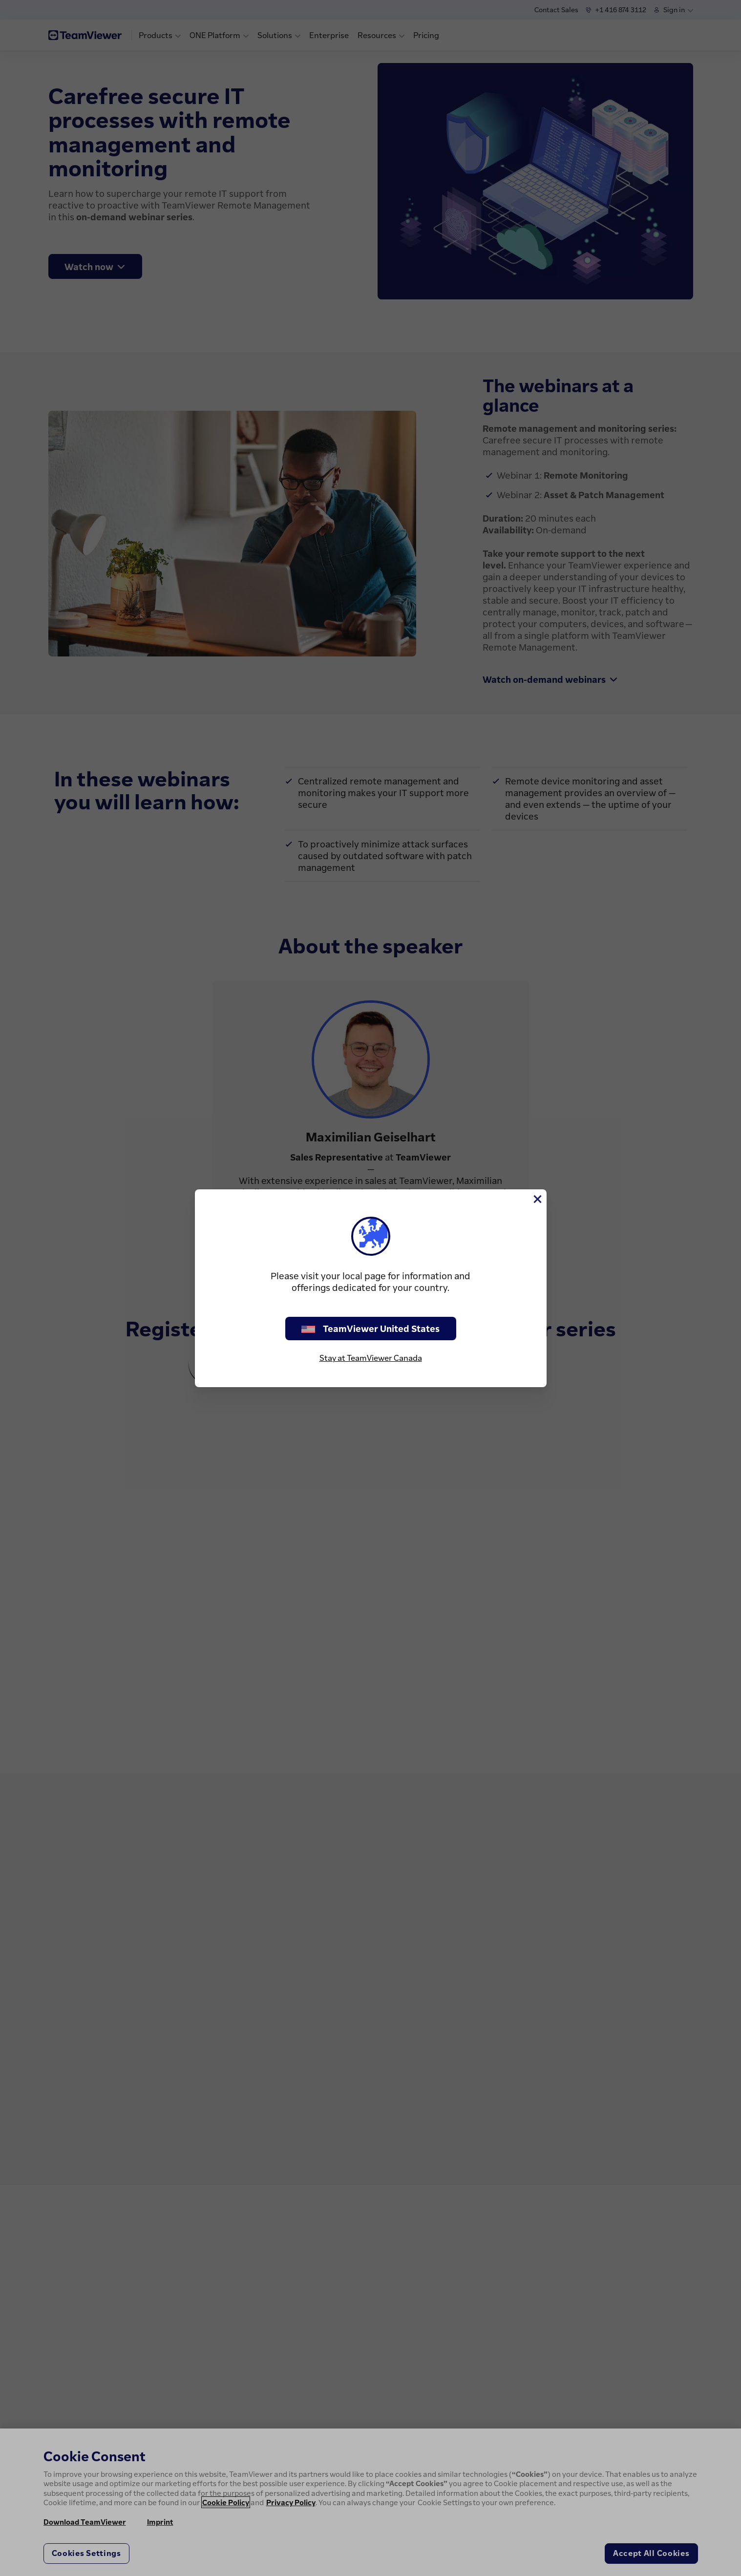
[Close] (537, 1199)
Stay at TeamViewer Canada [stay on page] (370, 1357)
